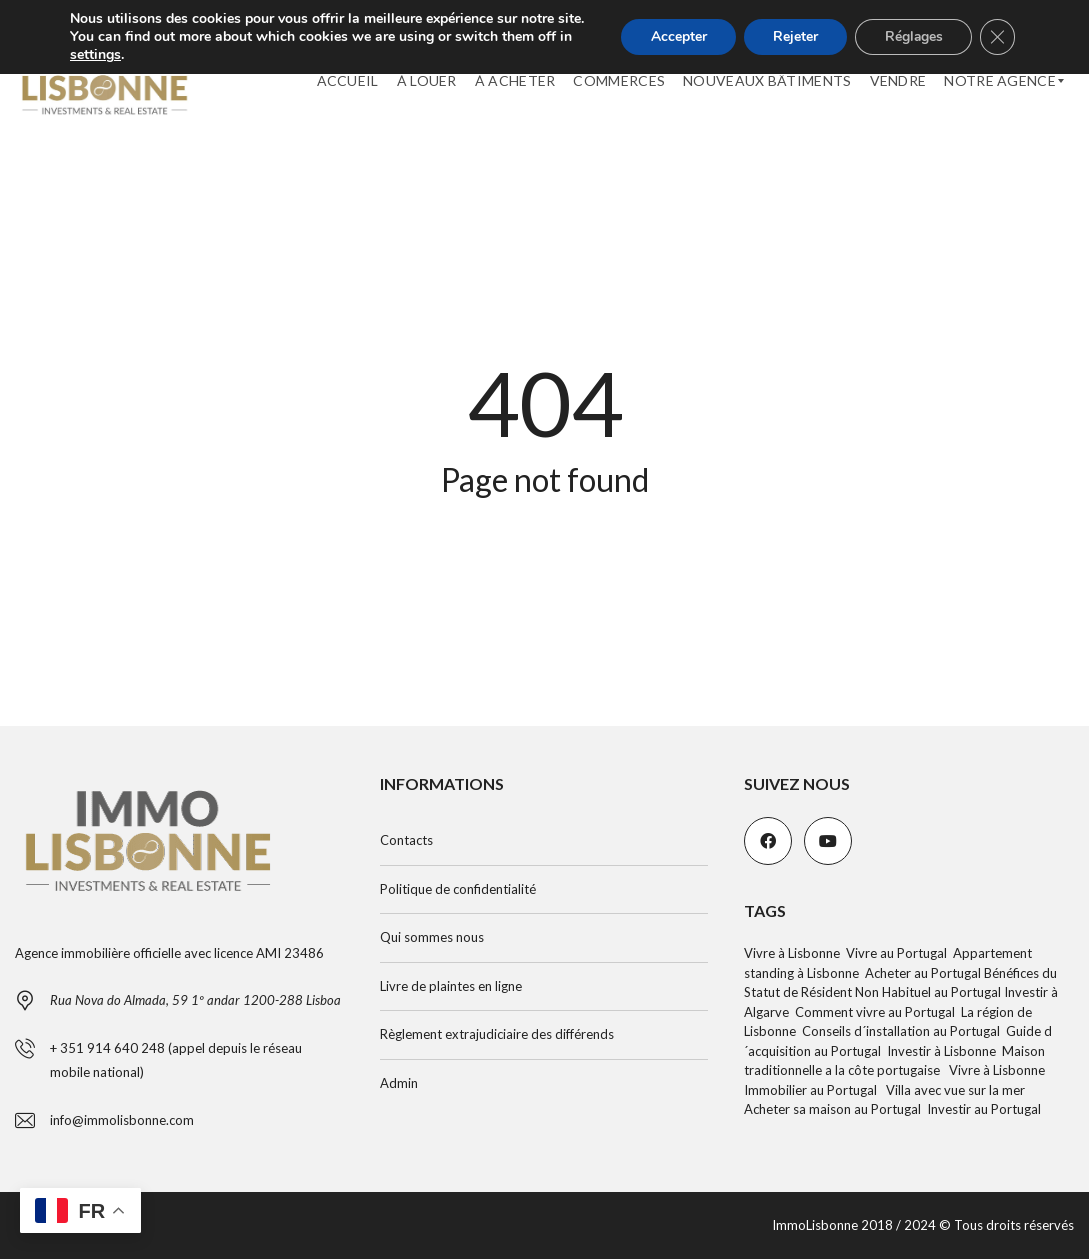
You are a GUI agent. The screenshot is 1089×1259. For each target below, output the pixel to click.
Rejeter (791, 45)
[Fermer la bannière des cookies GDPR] (997, 46)
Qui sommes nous (432, 937)
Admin (399, 1083)
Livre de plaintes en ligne (451, 986)
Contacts (406, 840)
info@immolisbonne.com (122, 1120)
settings (95, 73)
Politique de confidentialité (458, 889)
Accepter (673, 45)
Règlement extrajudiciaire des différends (497, 1034)
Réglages (911, 45)
